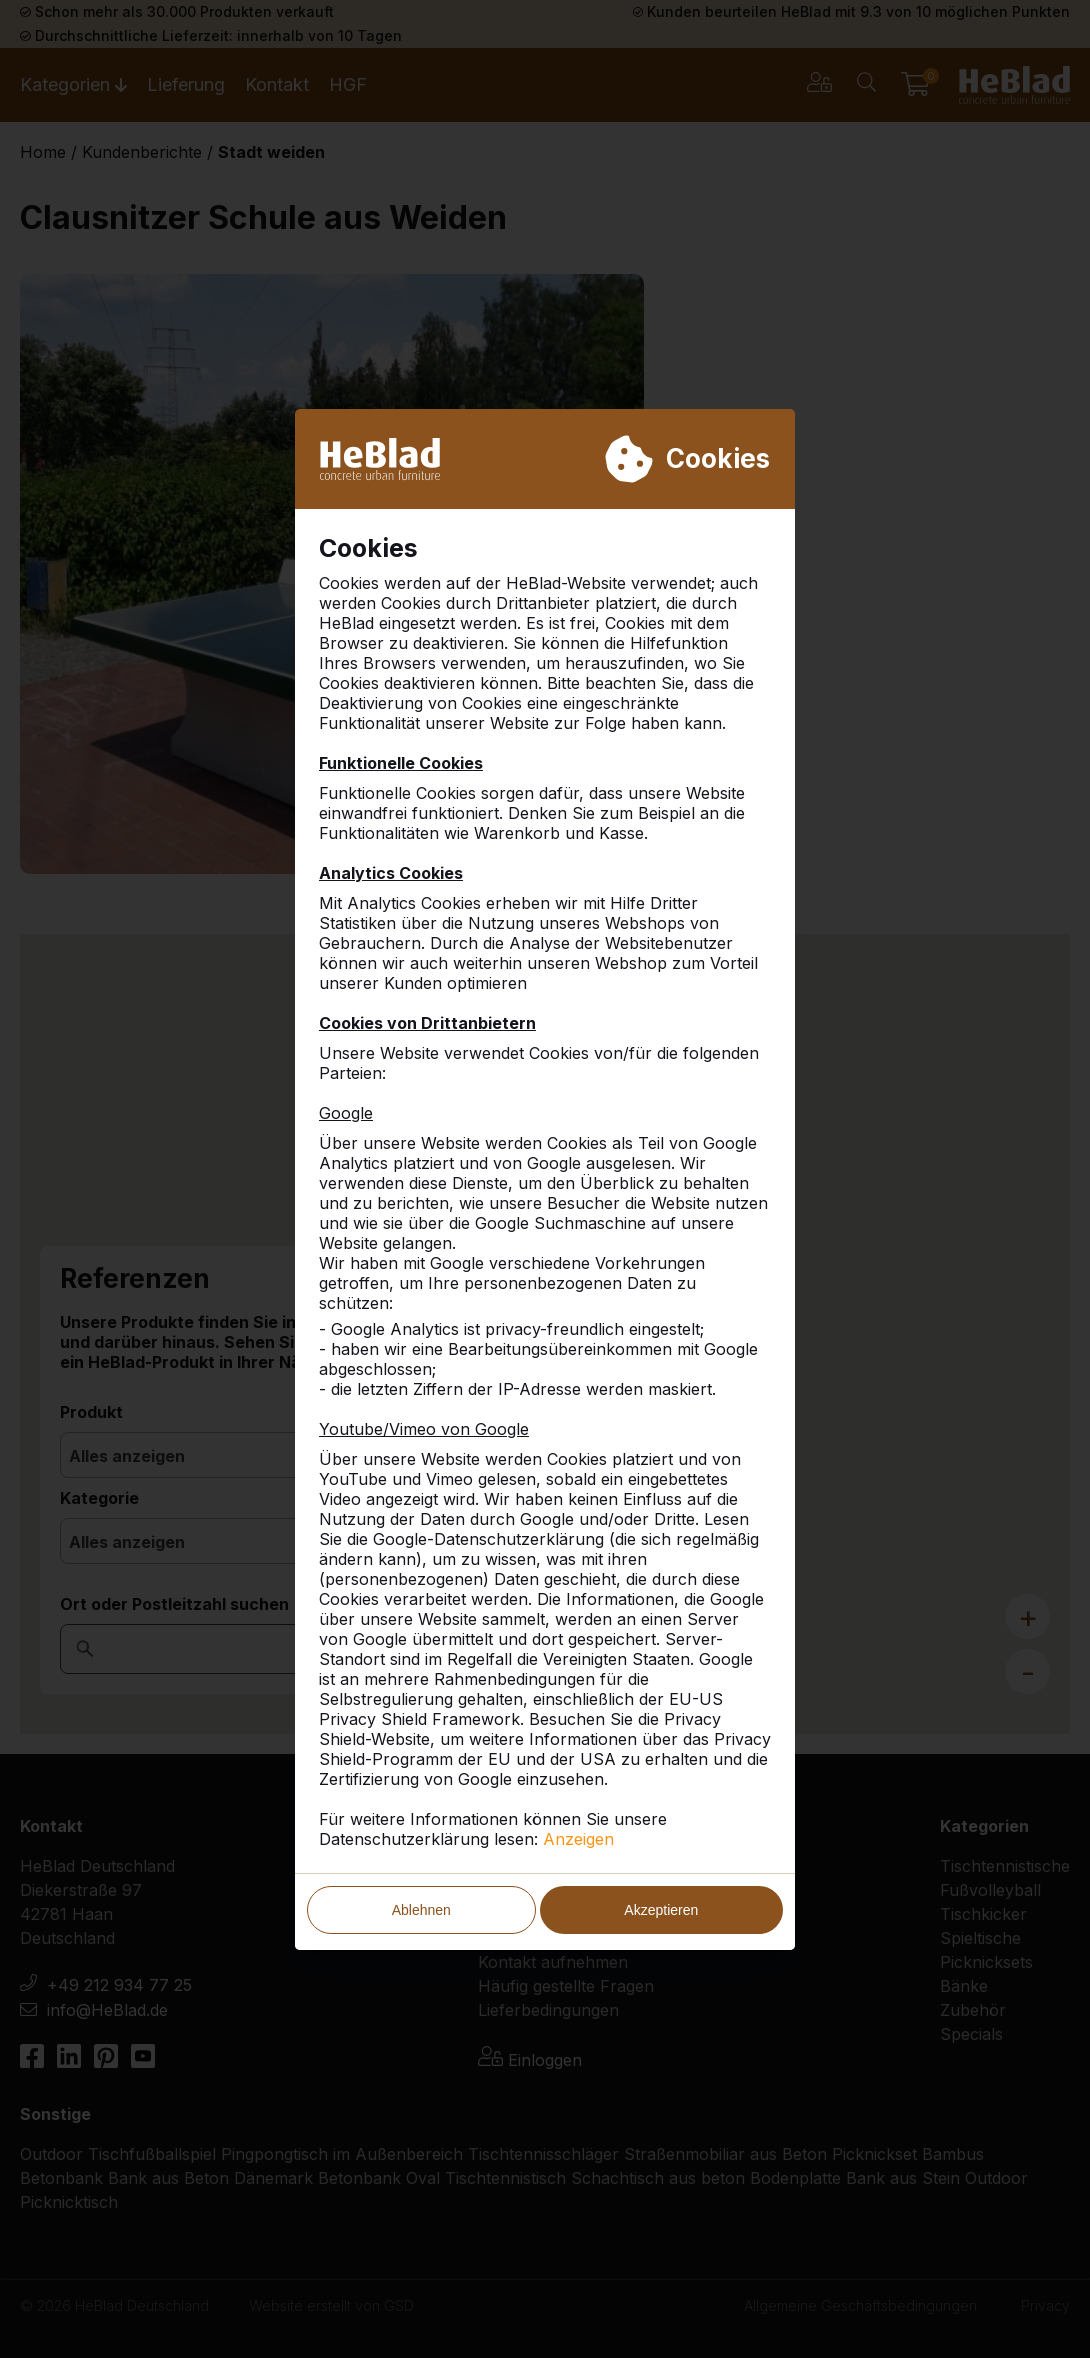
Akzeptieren (661, 1910)
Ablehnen (421, 1910)
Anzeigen (578, 1839)
